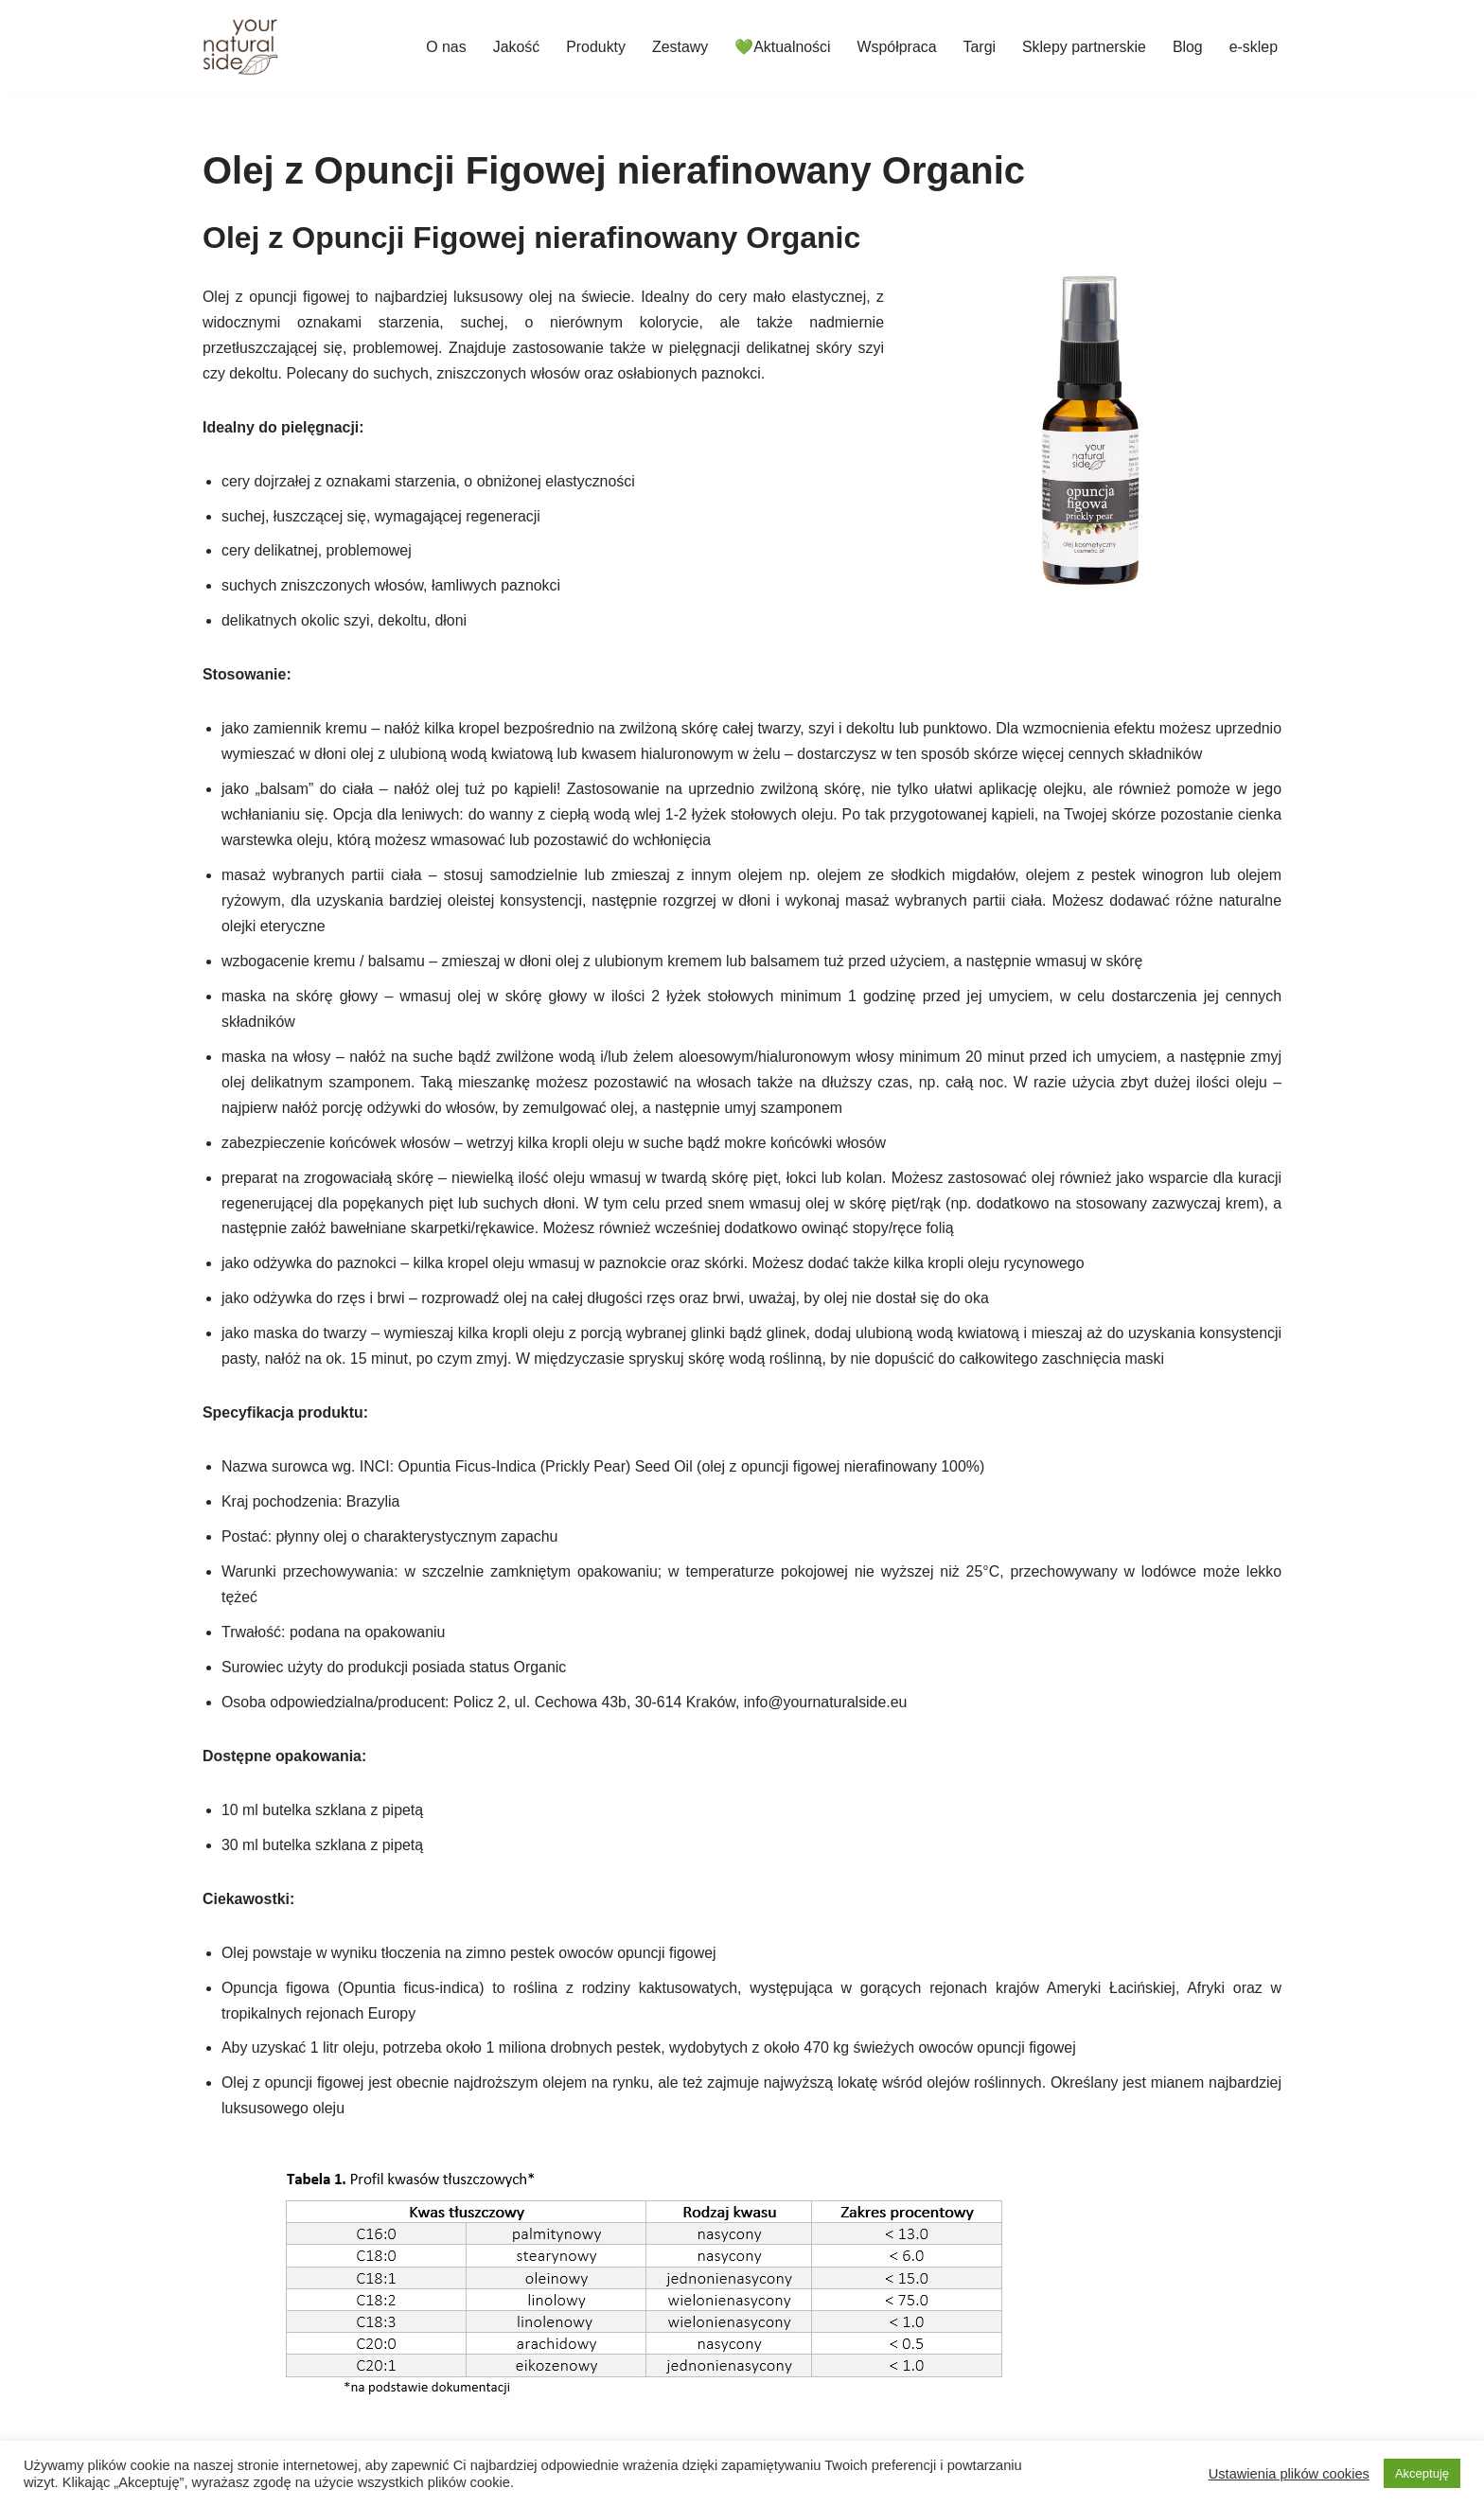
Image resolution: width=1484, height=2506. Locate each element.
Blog (1187, 47)
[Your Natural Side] (240, 46)
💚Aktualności (781, 47)
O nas (443, 47)
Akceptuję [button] (1422, 2473)
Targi (978, 47)
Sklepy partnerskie (1083, 47)
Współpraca (895, 47)
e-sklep (1253, 47)
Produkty (593, 47)
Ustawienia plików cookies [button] (1289, 2473)
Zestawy (677, 47)
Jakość (513, 47)
